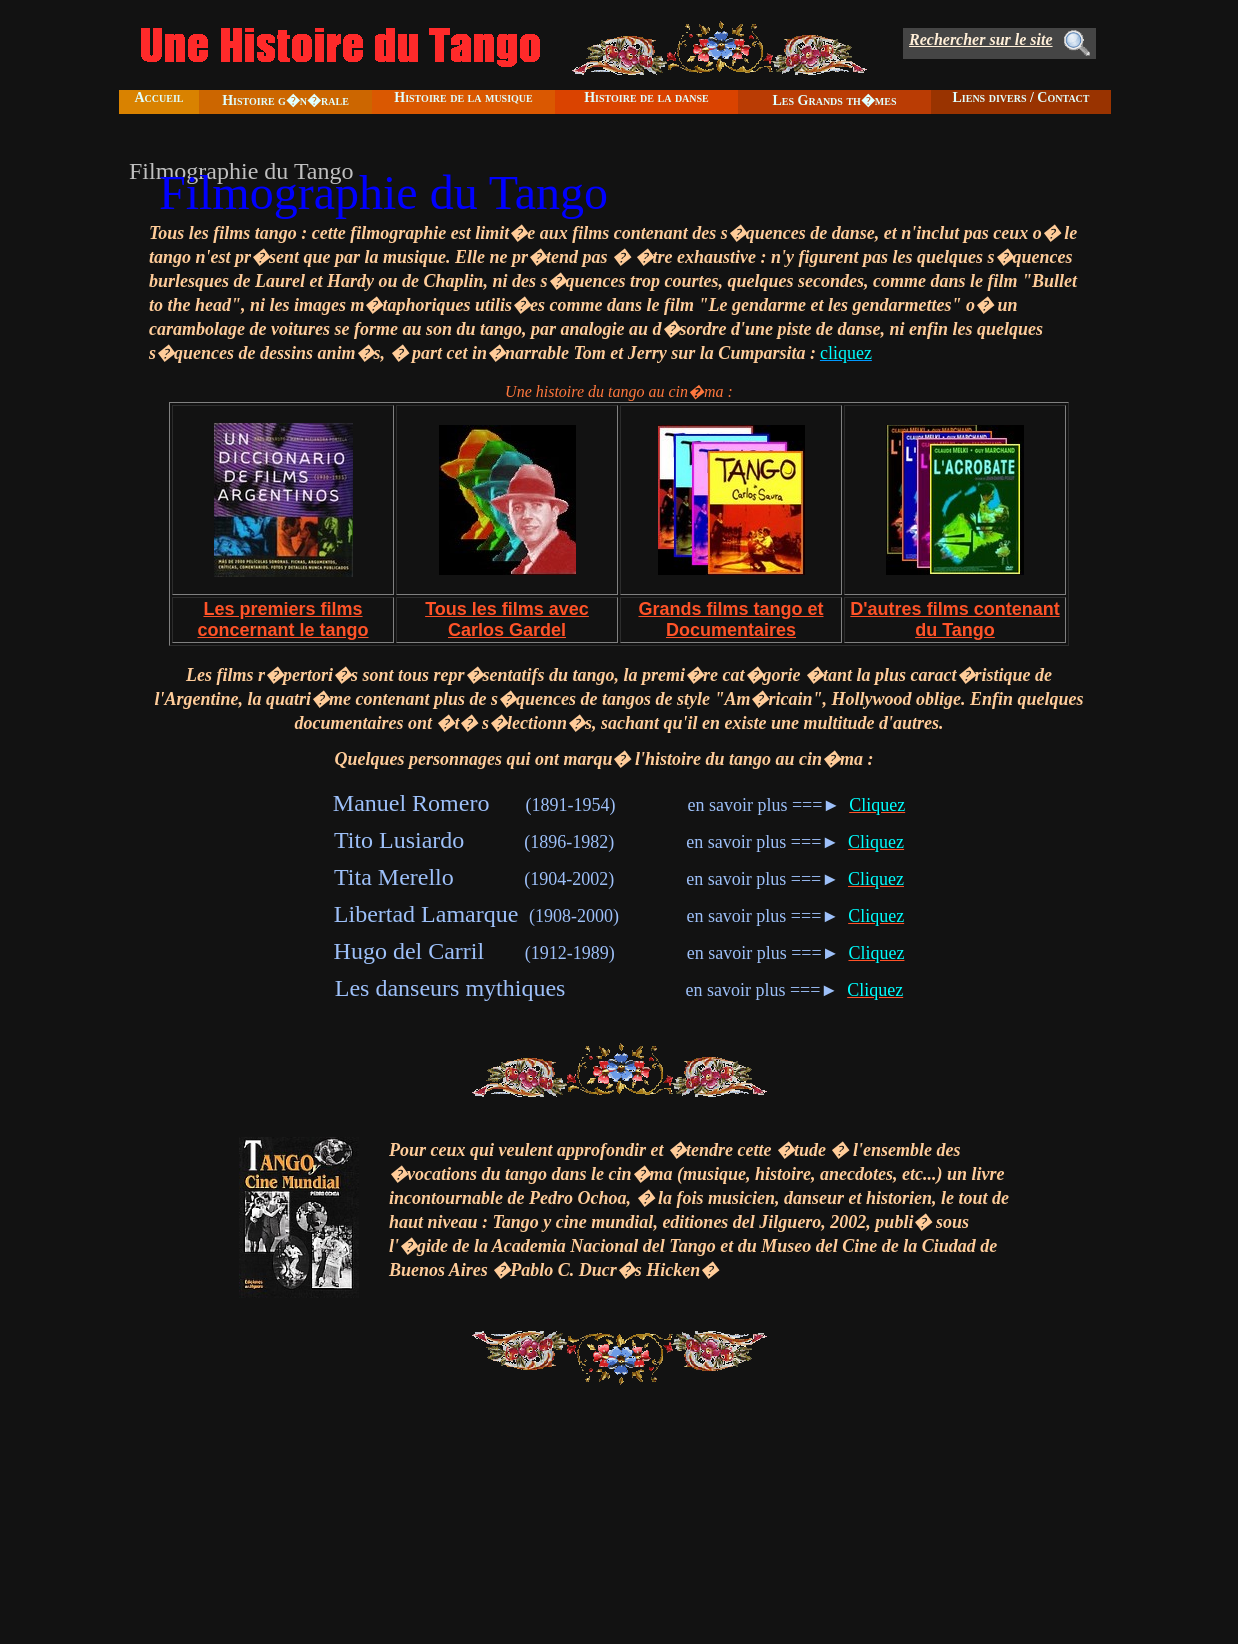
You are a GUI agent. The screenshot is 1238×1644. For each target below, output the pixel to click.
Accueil (158, 97)
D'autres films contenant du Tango (954, 619)
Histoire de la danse (646, 97)
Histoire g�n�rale (285, 100)
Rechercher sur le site (981, 39)
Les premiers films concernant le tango (282, 619)
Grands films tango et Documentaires (730, 619)
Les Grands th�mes (834, 100)
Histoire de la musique (463, 97)
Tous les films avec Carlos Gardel (507, 619)
